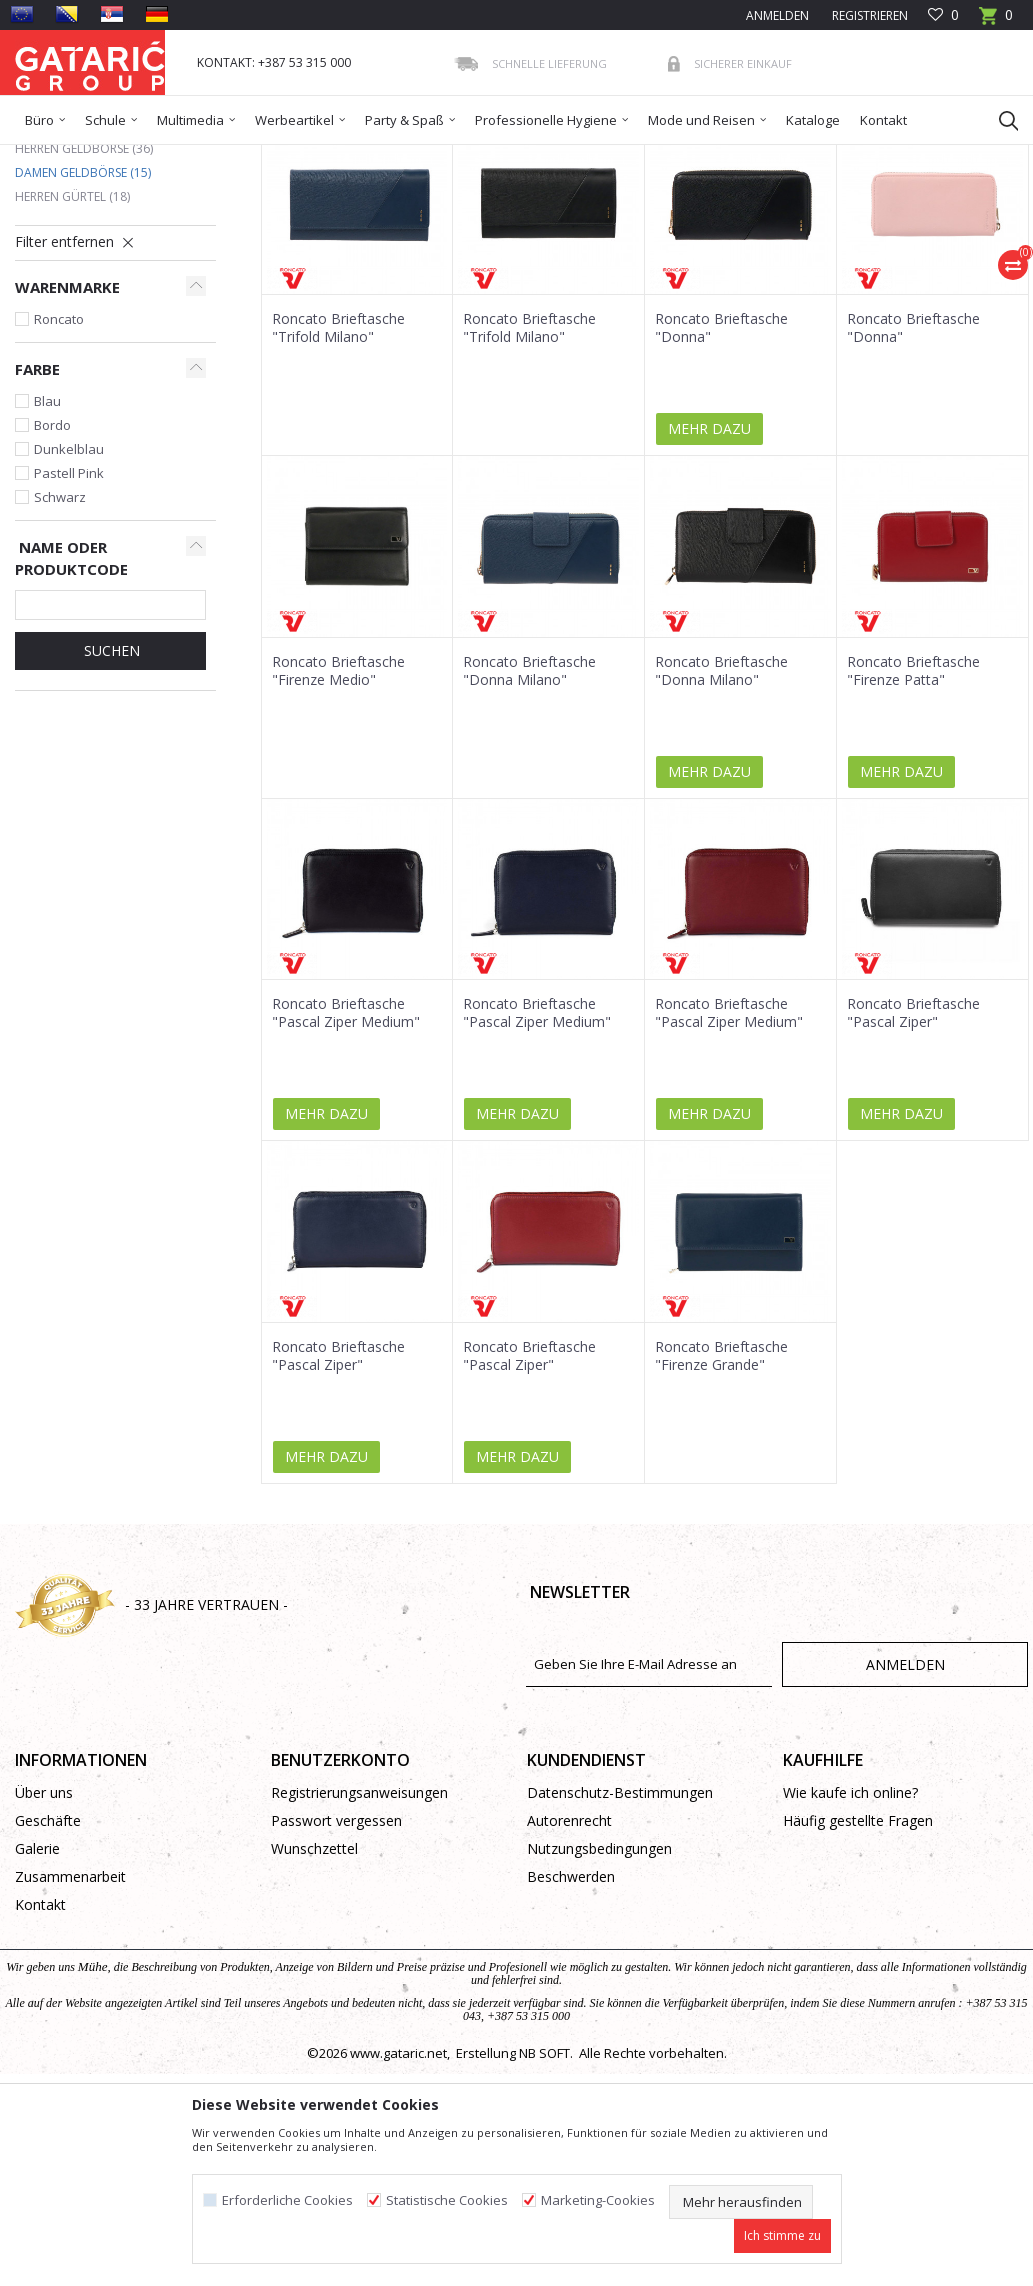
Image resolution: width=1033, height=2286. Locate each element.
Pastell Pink (69, 618)
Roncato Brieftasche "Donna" (721, 473)
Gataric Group (55, 157)
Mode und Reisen (225, 157)
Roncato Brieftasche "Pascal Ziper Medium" (346, 1158)
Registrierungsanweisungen (359, 1937)
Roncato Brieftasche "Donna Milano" (529, 816)
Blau (47, 546)
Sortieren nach (494, 229)
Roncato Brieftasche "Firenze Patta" (913, 816)
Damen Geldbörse (83, 317)
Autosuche (384, 229)
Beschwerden (571, 2021)
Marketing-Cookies (598, 2200)
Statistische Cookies (447, 2200)
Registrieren (868, 15)
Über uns (44, 1937)
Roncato (59, 464)
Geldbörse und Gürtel (350, 157)
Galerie (37, 1993)
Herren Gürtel (72, 341)
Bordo (52, 570)
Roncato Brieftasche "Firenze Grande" (721, 1501)
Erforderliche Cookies (287, 2200)
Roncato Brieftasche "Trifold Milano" (338, 473)
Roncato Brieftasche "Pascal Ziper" (913, 1158)
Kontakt (40, 2049)
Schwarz (60, 642)
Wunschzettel (314, 1993)
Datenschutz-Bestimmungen (620, 1937)
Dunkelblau (69, 594)
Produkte (136, 157)
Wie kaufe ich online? (850, 1937)
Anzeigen (731, 229)
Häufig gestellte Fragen (858, 1965)
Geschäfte (48, 1965)
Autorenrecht (569, 1965)
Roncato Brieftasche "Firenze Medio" (338, 816)
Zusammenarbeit (70, 2021)
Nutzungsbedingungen (599, 1993)
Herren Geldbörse (84, 293)
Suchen (110, 795)
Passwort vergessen (336, 1965)
